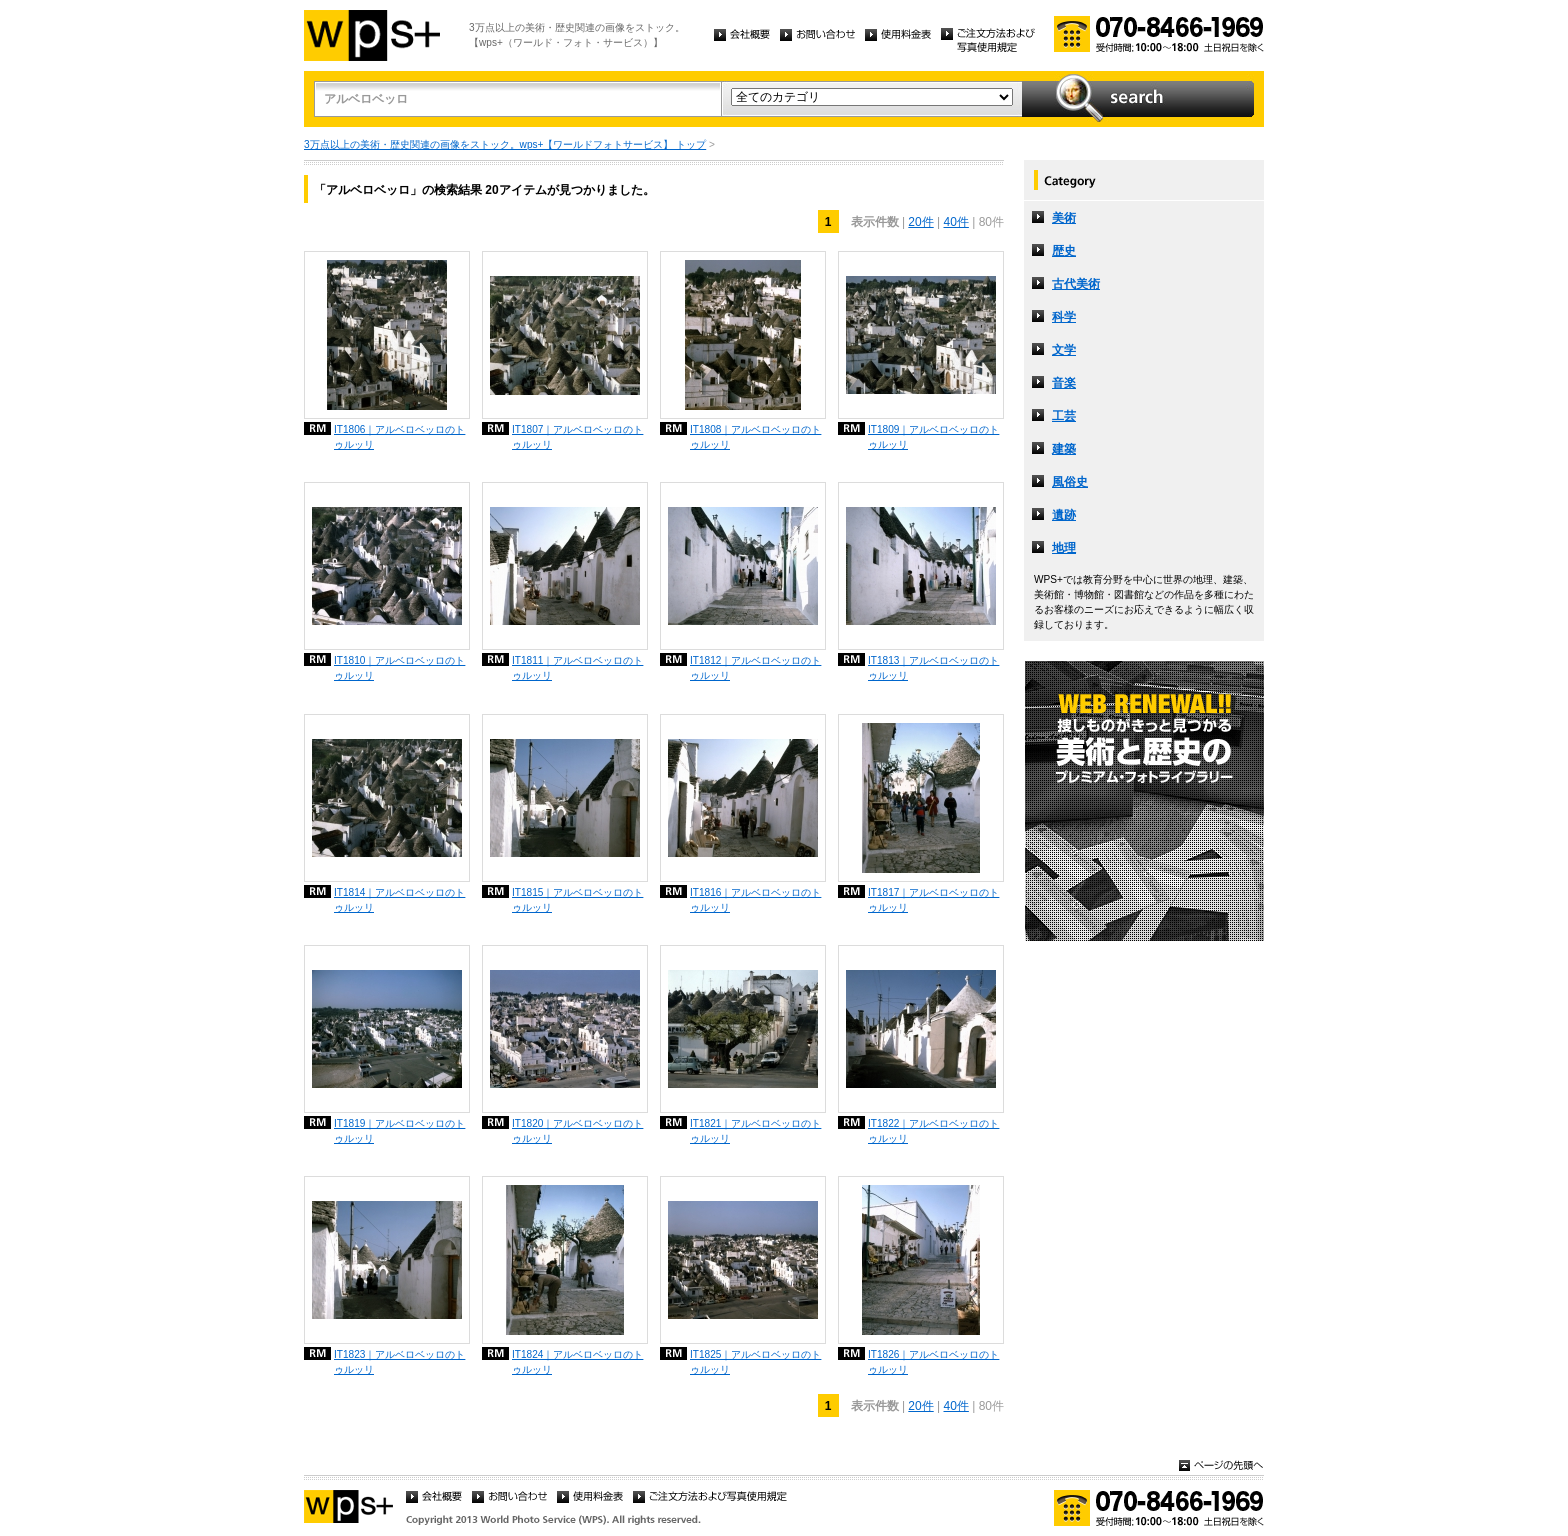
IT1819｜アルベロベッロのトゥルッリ (399, 1131)
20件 (920, 222)
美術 (1064, 218)
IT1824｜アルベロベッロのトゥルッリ (577, 1362)
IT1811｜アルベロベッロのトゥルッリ (577, 668)
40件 (956, 222)
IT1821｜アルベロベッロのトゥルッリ (755, 1131)
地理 (1064, 548)
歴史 (1064, 251)
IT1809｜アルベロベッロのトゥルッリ (933, 437)
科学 (1064, 317)
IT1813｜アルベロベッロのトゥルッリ (933, 668)
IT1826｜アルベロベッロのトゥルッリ (933, 1362)
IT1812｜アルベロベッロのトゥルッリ (755, 668)
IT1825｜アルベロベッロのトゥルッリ (755, 1362)
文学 (1064, 350)
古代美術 (1076, 284)
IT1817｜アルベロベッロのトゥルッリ (933, 900)
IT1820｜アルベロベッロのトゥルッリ (577, 1131)
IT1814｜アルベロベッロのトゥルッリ (399, 900)
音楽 (1064, 383)
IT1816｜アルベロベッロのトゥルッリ (755, 900)
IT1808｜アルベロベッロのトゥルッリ (755, 437)
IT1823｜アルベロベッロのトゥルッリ (399, 1362)
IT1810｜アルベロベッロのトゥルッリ (399, 668)
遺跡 (1064, 515)
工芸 (1064, 416)
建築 (1064, 449)
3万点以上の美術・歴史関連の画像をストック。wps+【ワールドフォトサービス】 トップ (505, 144)
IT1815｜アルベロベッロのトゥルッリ (577, 900)
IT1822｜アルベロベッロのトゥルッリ (933, 1131)
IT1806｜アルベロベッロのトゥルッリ (399, 437)
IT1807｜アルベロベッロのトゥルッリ (577, 437)
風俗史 (1070, 482)
